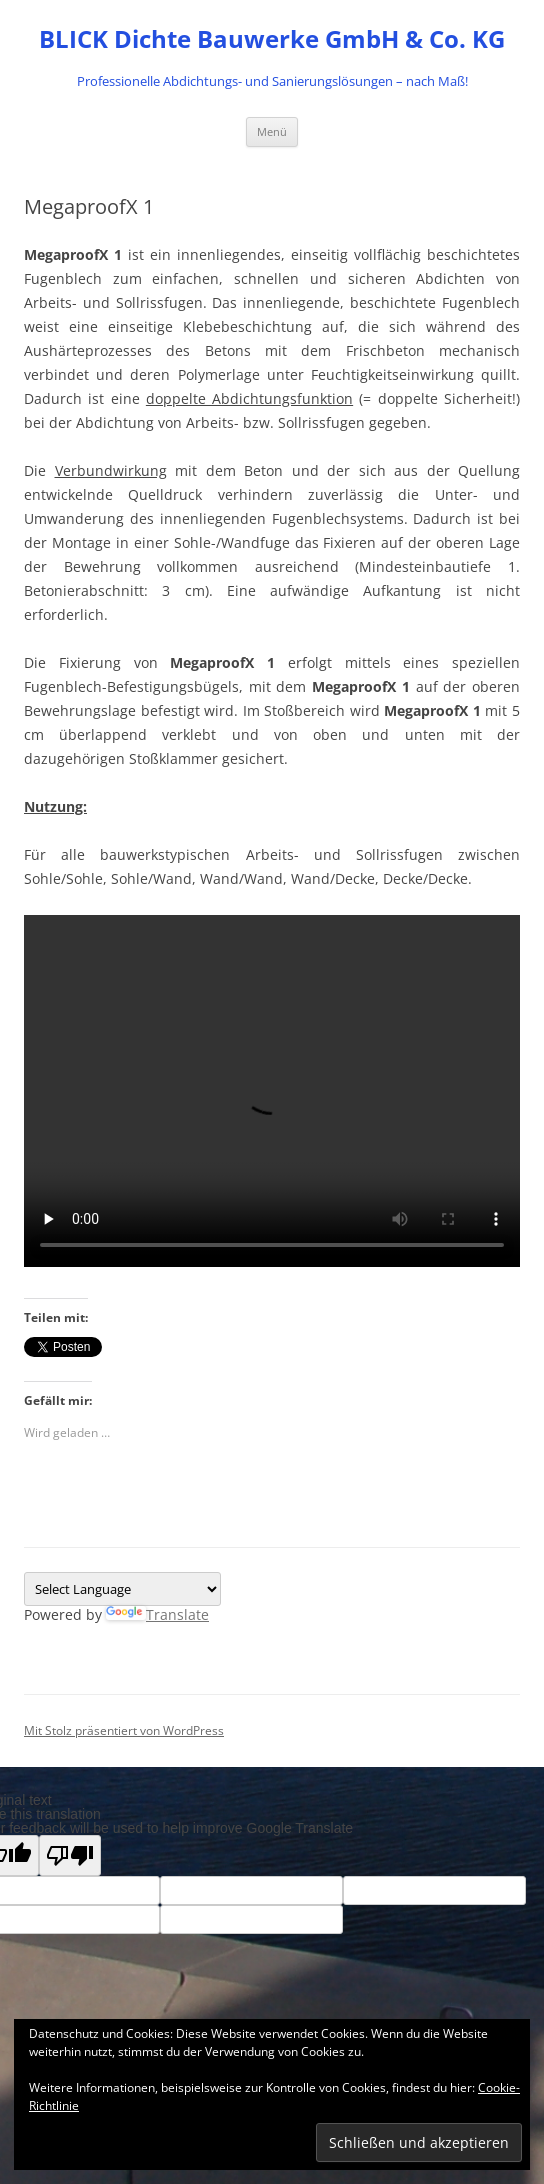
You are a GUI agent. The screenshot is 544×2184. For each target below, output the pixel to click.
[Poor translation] (70, 1855)
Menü (272, 131)
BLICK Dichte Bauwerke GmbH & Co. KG (272, 39)
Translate (157, 1614)
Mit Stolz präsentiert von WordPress (124, 1730)
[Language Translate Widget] (122, 1589)
